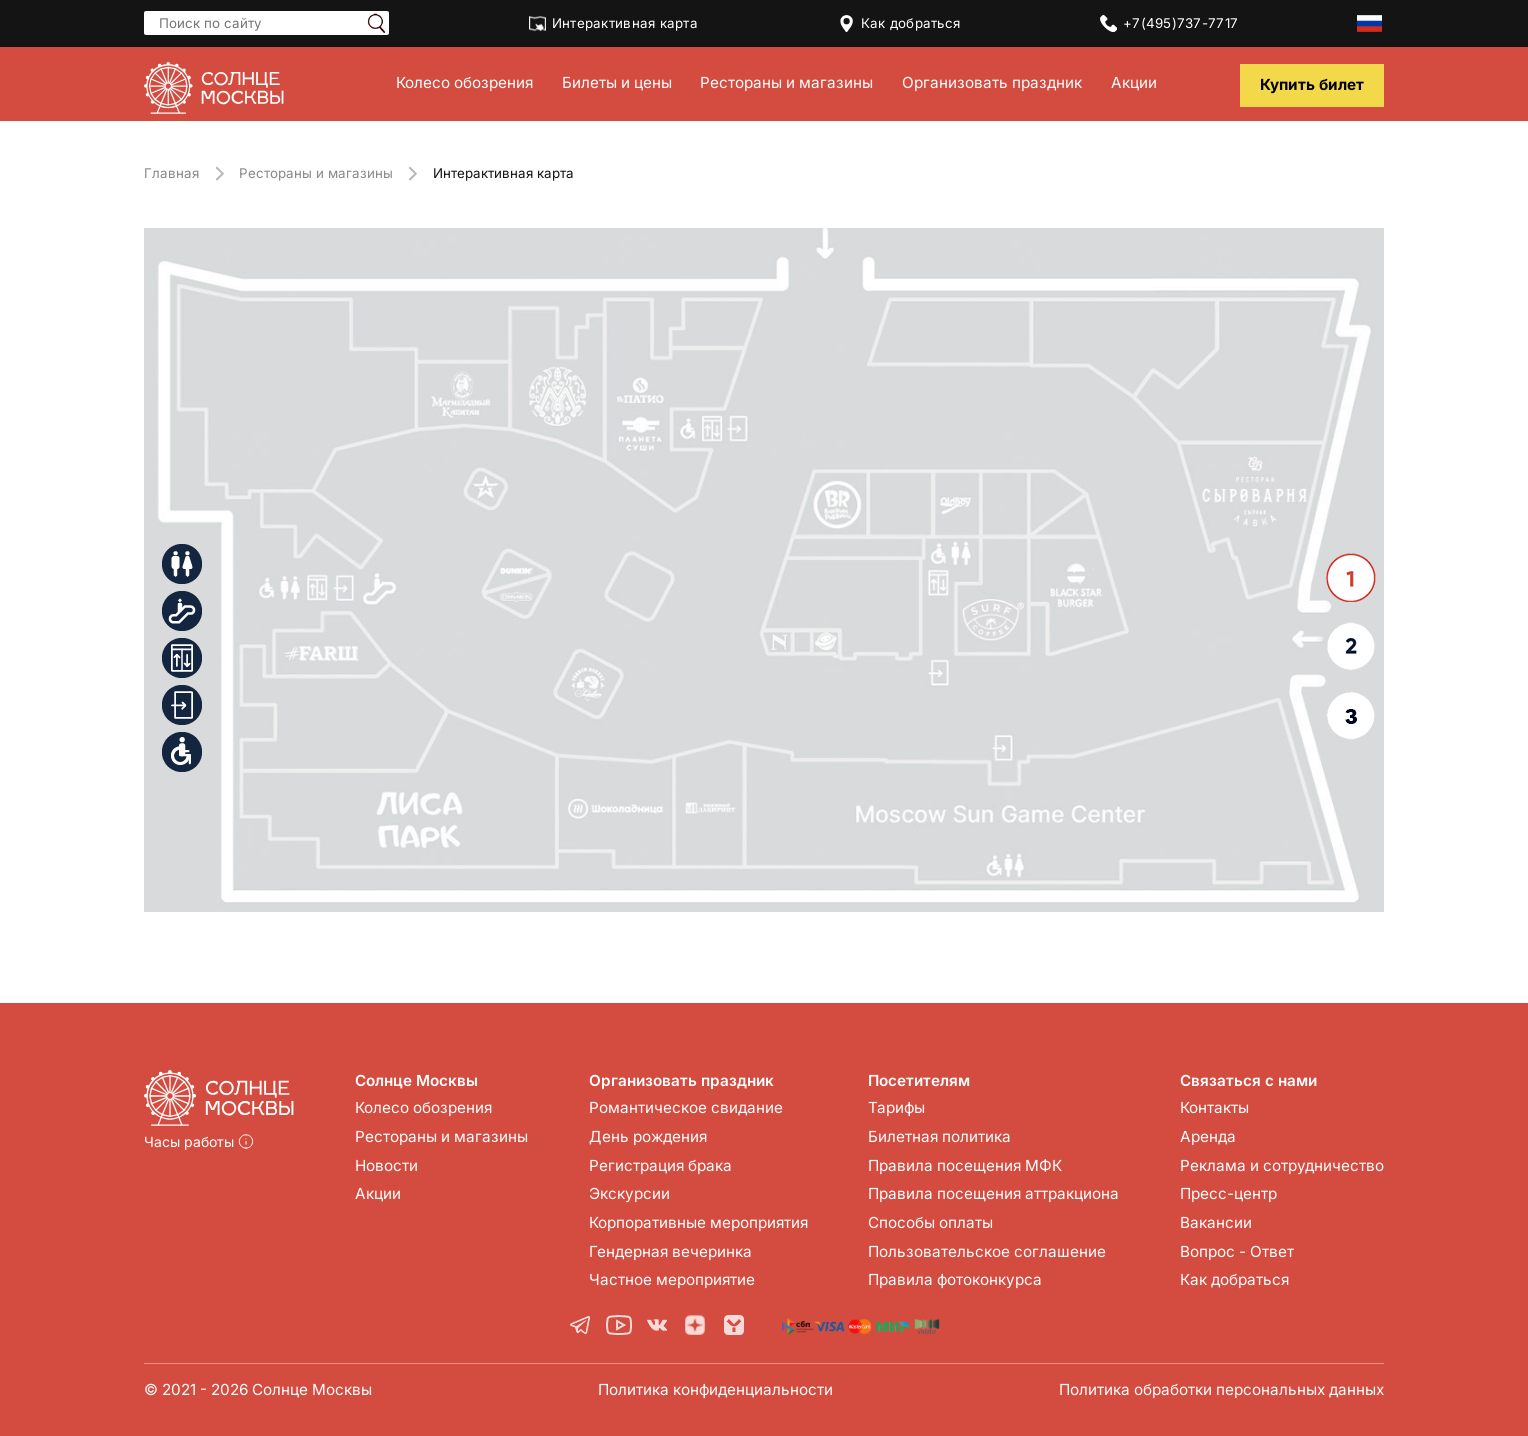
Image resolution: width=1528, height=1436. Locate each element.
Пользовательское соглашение (987, 1251)
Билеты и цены (617, 82)
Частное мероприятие (672, 1279)
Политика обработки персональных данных (1221, 1389)
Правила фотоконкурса (955, 1279)
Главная (171, 173)
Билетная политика (939, 1136)
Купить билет (1312, 84)
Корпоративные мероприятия (698, 1222)
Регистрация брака (660, 1165)
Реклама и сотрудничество (1282, 1165)
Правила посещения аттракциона (993, 1193)
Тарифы (896, 1107)
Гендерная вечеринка (670, 1251)
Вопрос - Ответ (1237, 1251)
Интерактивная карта (613, 23)
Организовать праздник (992, 82)
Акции (1134, 82)
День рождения (648, 1136)
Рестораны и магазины (786, 82)
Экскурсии (629, 1193)
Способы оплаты (930, 1222)
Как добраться (899, 23)
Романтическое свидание (686, 1107)
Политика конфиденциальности (715, 1389)
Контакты (1214, 1107)
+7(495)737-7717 (1169, 23)
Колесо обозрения (464, 82)
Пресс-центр (1228, 1193)
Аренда (1208, 1136)
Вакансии (1216, 1222)
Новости (386, 1165)
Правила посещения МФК (965, 1165)
